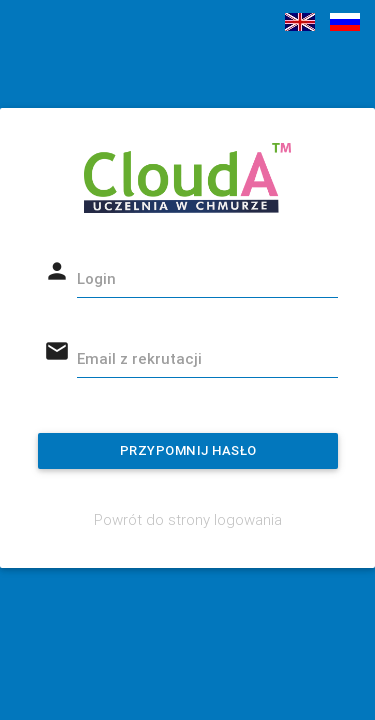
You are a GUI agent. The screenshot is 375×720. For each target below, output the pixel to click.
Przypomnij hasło (187, 450)
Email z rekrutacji (139, 358)
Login (96, 278)
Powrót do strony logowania (188, 519)
